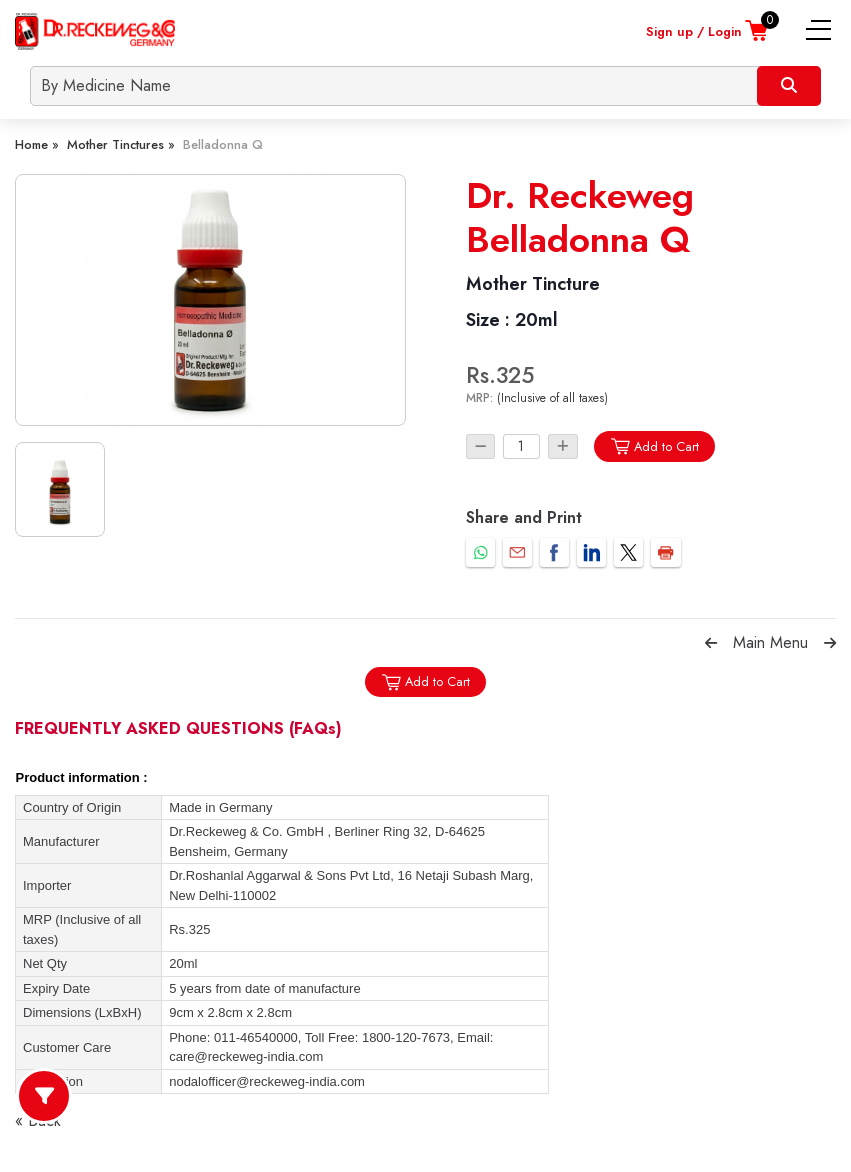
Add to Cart (654, 446)
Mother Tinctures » (121, 144)
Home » (37, 144)
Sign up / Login (694, 31)
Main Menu (770, 642)
